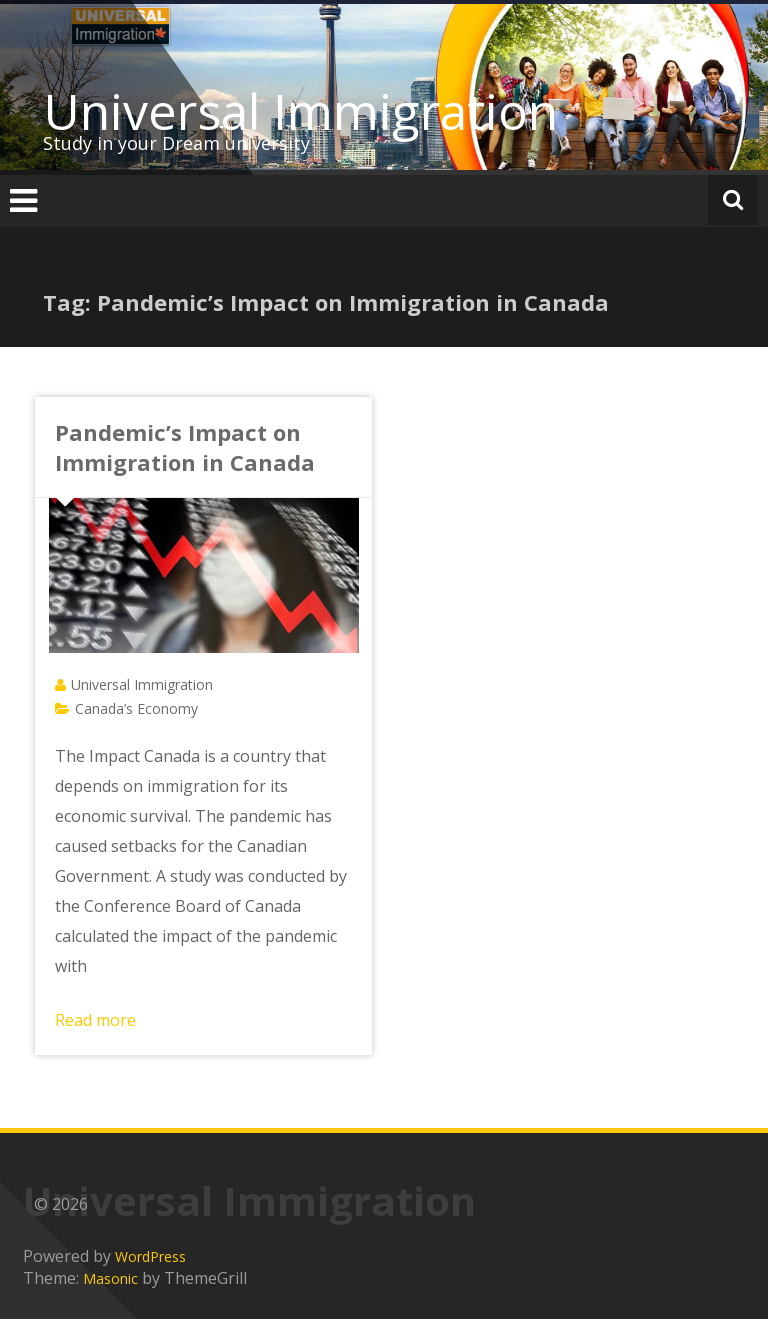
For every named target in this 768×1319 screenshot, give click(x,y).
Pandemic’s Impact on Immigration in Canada (185, 447)
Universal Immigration (300, 111)
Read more (95, 1020)
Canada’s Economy (136, 708)
